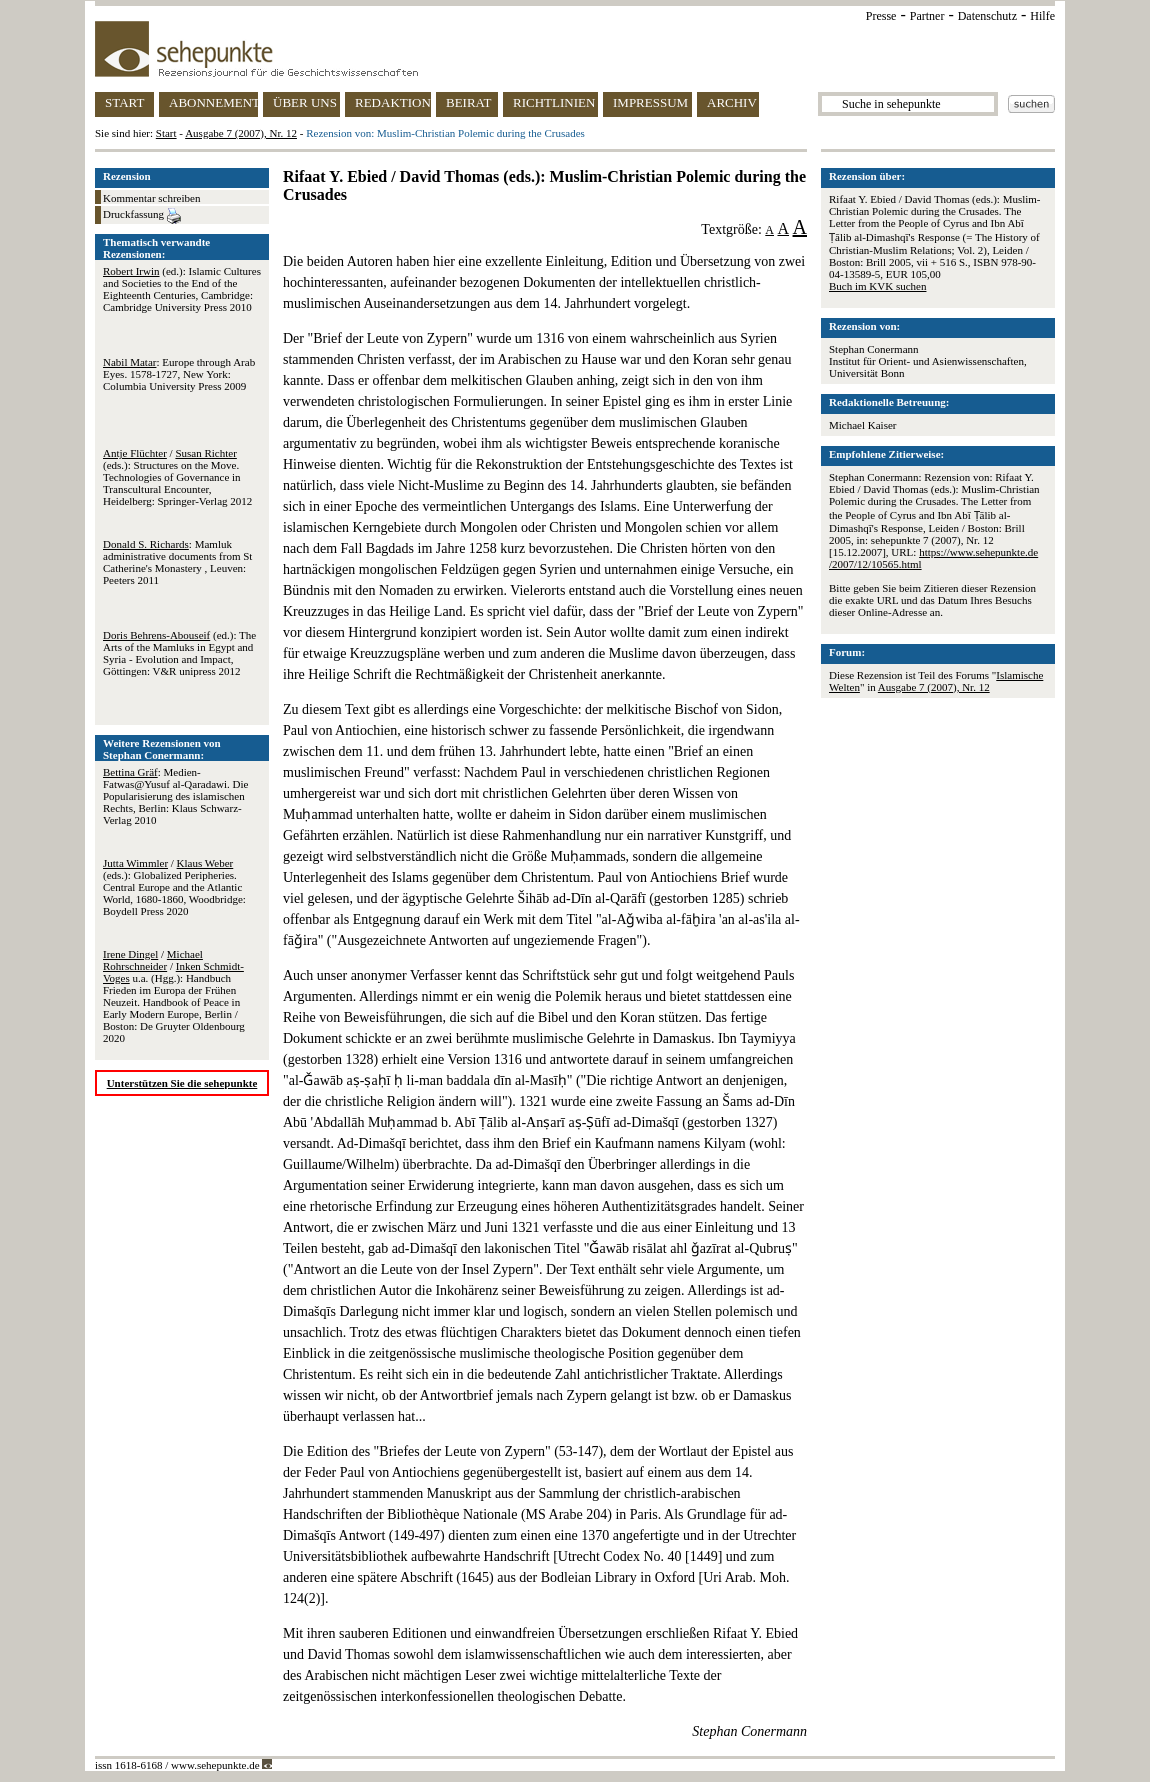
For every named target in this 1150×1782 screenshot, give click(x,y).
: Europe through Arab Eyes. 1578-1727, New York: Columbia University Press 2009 (179, 374)
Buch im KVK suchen (877, 286)
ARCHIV (732, 102)
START (124, 102)
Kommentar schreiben (151, 198)
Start (166, 133)
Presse (881, 16)
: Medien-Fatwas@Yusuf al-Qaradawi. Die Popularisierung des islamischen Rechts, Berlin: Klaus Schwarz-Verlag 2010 (175, 796)
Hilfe (1042, 16)
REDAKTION (393, 102)
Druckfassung (142, 216)
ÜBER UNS (305, 102)
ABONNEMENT (213, 102)
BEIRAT (469, 102)
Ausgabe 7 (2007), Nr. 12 (241, 133)
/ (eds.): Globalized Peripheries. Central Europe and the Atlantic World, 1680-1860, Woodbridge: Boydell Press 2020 (174, 887)
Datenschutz (987, 16)
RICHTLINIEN (554, 102)
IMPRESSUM (650, 102)
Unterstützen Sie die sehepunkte (182, 1083)
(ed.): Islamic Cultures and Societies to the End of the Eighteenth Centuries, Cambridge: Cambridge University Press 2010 (182, 289)
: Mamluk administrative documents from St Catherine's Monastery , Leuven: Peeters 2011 (177, 562)
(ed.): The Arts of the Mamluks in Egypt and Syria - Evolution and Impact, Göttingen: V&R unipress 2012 (179, 653)
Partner (927, 16)
